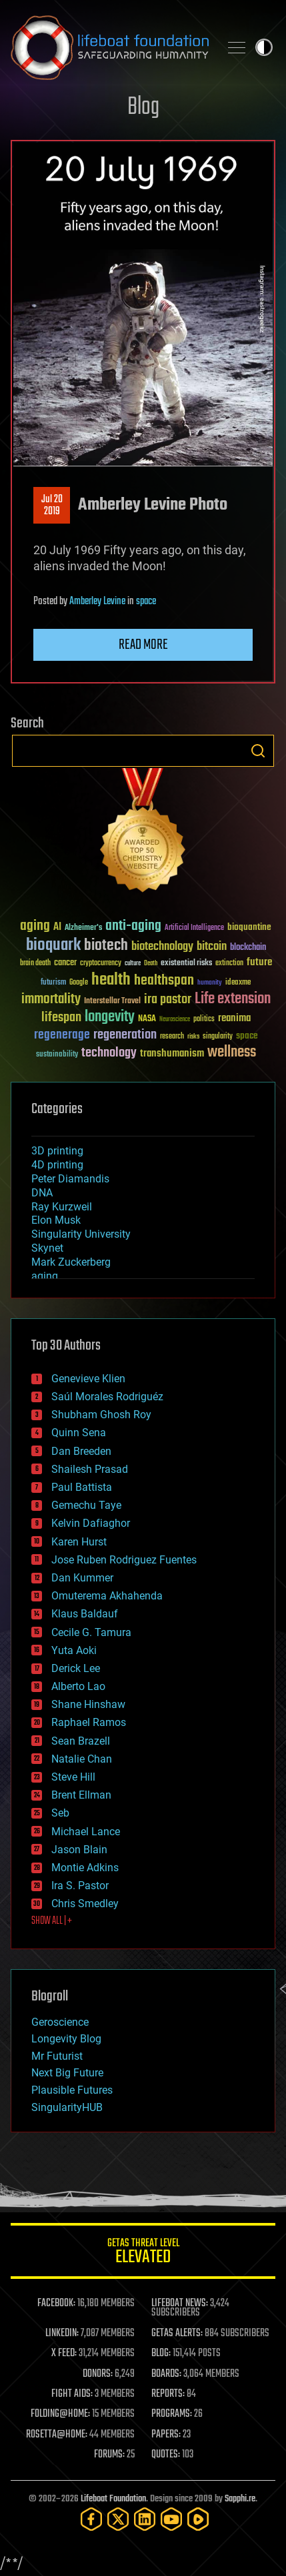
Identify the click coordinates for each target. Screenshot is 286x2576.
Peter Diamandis (70, 1178)
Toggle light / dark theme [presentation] (264, 47)
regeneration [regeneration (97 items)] (125, 1035)
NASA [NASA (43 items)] (147, 1019)
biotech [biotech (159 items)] (106, 946)
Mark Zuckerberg (71, 1262)
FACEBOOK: (56, 2303)
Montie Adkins (85, 1867)
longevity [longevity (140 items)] (110, 1017)
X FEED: (64, 2353)
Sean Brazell (80, 1741)
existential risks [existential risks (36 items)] (186, 964)
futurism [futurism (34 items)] (53, 983)
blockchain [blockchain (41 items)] (248, 948)
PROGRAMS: (171, 2414)
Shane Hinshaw (88, 1704)
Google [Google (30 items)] (78, 983)
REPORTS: (168, 2394)
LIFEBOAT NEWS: (179, 2303)
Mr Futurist (57, 2056)
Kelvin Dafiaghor (90, 1523)
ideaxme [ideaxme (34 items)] (238, 983)
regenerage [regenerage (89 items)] (62, 1035)
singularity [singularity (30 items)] (218, 1037)
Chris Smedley (85, 1903)
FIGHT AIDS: (72, 2394)
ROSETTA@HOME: (56, 2434)
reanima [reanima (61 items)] (234, 1018)
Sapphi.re (240, 2499)
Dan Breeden (81, 1451)
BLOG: (161, 2353)
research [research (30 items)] (172, 1037)
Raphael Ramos (88, 1722)
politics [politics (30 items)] (204, 1019)
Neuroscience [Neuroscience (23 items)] (174, 1020)
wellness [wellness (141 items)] (231, 1052)
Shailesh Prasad (89, 1469)
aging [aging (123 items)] (35, 926)
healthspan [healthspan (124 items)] (164, 981)
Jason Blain (79, 1849)
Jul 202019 (52, 506)
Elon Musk (56, 1220)
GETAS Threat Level (143, 2253)
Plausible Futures (72, 2090)
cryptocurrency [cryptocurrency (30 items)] (100, 963)
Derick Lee (75, 1668)
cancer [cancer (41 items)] (65, 963)
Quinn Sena (78, 1432)
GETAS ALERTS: (177, 2333)
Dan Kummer (82, 1577)
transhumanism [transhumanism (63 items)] (172, 1053)
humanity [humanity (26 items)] (209, 983)
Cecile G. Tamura (91, 1632)
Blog (143, 108)
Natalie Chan (81, 1759)
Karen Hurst (79, 1541)
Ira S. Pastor (80, 1885)
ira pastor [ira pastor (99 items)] (167, 999)
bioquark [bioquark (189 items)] (53, 945)
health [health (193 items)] (111, 980)
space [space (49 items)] (247, 1035)
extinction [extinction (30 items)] (229, 963)
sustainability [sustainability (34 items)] (57, 1055)
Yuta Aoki (74, 1650)
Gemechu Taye (86, 1505)
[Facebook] (91, 2519)
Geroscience (60, 2022)
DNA (42, 1192)
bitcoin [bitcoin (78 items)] (212, 947)
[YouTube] (171, 2519)
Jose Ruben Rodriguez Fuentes (124, 1559)
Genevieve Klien (88, 1378)
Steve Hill (73, 1777)
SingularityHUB (67, 2107)
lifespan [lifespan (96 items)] (61, 1017)
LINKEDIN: (62, 2333)
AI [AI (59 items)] (57, 927)
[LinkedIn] (144, 2519)
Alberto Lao (78, 1686)
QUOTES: (165, 2454)
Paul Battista (81, 1487)
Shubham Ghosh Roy (101, 1414)
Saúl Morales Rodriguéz (107, 1396)
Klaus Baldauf (84, 1613)
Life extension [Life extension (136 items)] (233, 999)
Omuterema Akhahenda (107, 1595)
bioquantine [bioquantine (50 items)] (249, 927)
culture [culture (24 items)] (133, 963)
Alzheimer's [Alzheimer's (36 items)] (83, 928)
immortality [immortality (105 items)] (51, 999)
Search (258, 751)
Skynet (47, 1248)
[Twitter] (118, 2519)
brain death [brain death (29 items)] (35, 963)
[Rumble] (198, 2519)
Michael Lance (85, 1831)
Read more (143, 645)
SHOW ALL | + (51, 1921)
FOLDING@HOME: (60, 2414)
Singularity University (81, 1234)
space (146, 601)
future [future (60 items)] (259, 962)
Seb (60, 1813)
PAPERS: (166, 2434)
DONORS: (98, 2374)
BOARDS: (166, 2374)
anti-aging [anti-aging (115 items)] (133, 926)
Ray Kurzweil (61, 1206)
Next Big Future (67, 2072)
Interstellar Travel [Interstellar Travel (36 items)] (112, 1002)
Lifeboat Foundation (113, 2499)
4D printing (57, 1164)
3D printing (57, 1150)
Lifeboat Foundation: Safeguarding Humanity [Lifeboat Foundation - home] (110, 47)
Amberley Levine (97, 601)
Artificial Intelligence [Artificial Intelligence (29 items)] (194, 928)
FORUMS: (109, 2454)
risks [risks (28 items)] (193, 1037)
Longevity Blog (66, 2038)
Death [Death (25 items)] (150, 963)
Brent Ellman (81, 1795)
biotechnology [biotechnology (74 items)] (162, 947)
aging (44, 1276)
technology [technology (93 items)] (109, 1053)
